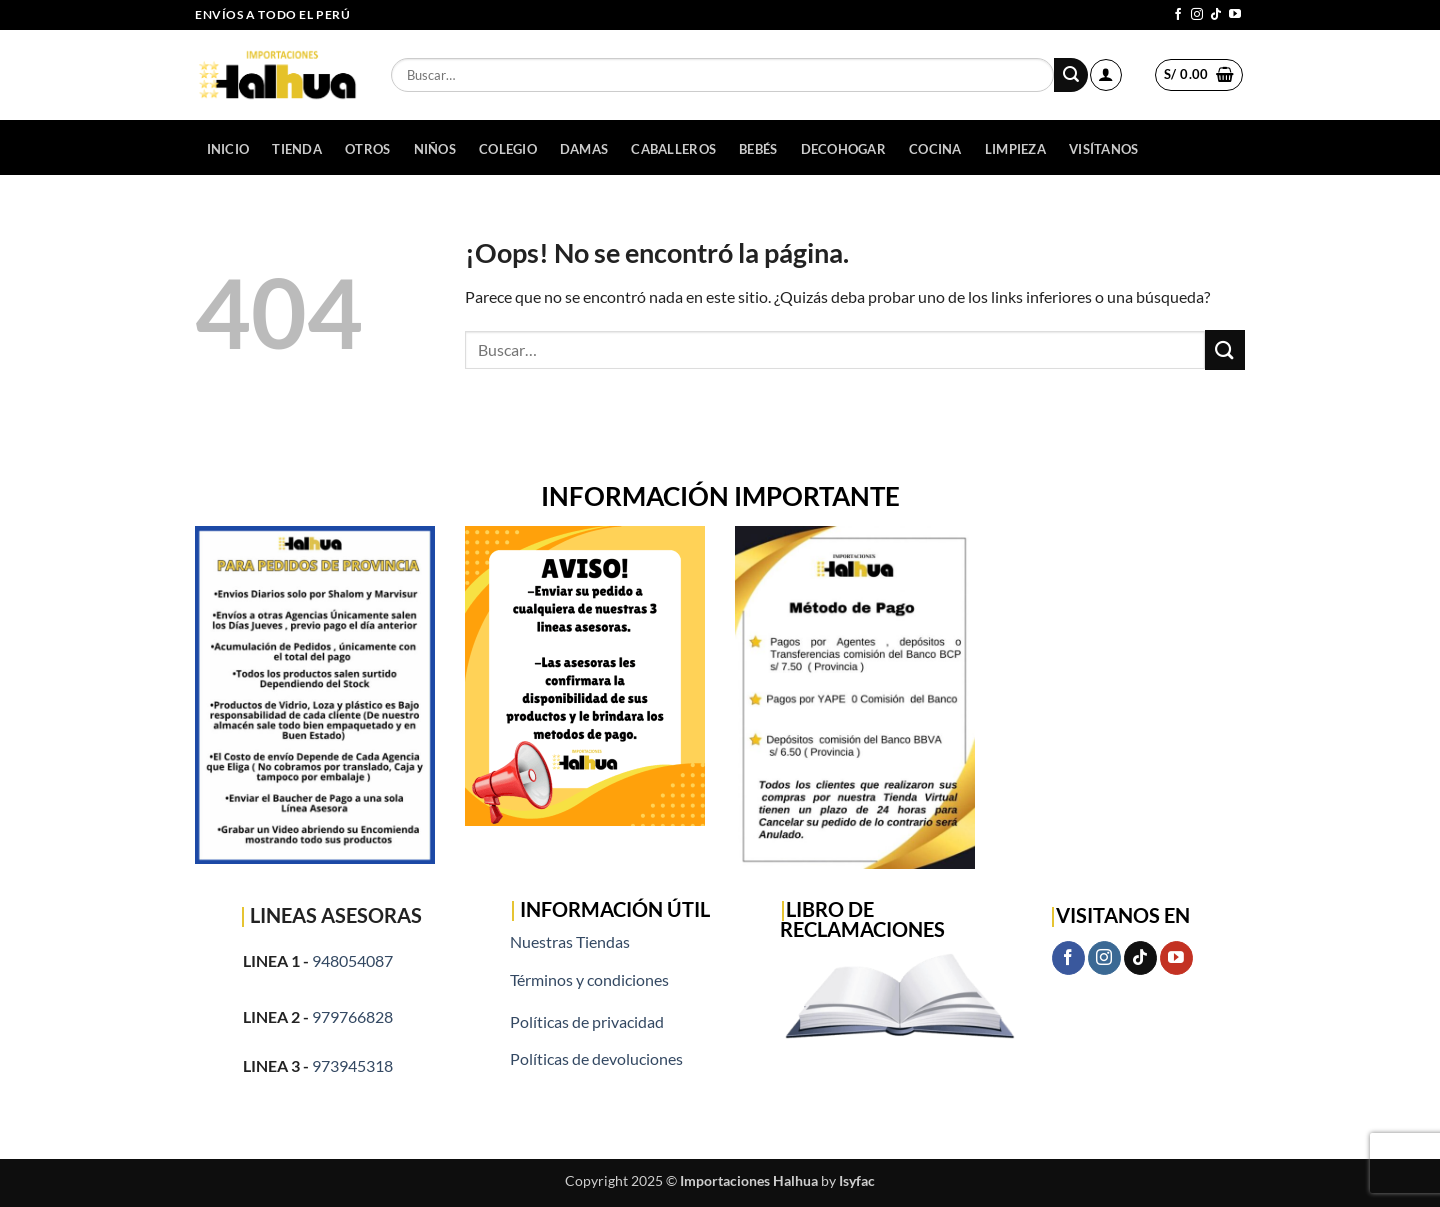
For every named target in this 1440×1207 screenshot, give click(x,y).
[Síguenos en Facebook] (1178, 15)
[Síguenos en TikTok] (1216, 15)
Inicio (228, 149)
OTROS (367, 149)
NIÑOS (435, 149)
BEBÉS (758, 149)
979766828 (352, 1016)
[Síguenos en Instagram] (1197, 15)
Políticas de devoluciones (596, 1058)
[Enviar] (1071, 75)
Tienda (297, 149)
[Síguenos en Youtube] (1235, 15)
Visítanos (1103, 149)
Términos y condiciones (589, 979)
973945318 (352, 1065)
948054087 (352, 960)
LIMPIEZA (1015, 149)
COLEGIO (508, 149)
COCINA (935, 149)
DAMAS (584, 149)
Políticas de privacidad (587, 1021)
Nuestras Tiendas (570, 941)
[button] (1106, 75)
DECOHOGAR (843, 149)
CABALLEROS (673, 149)
